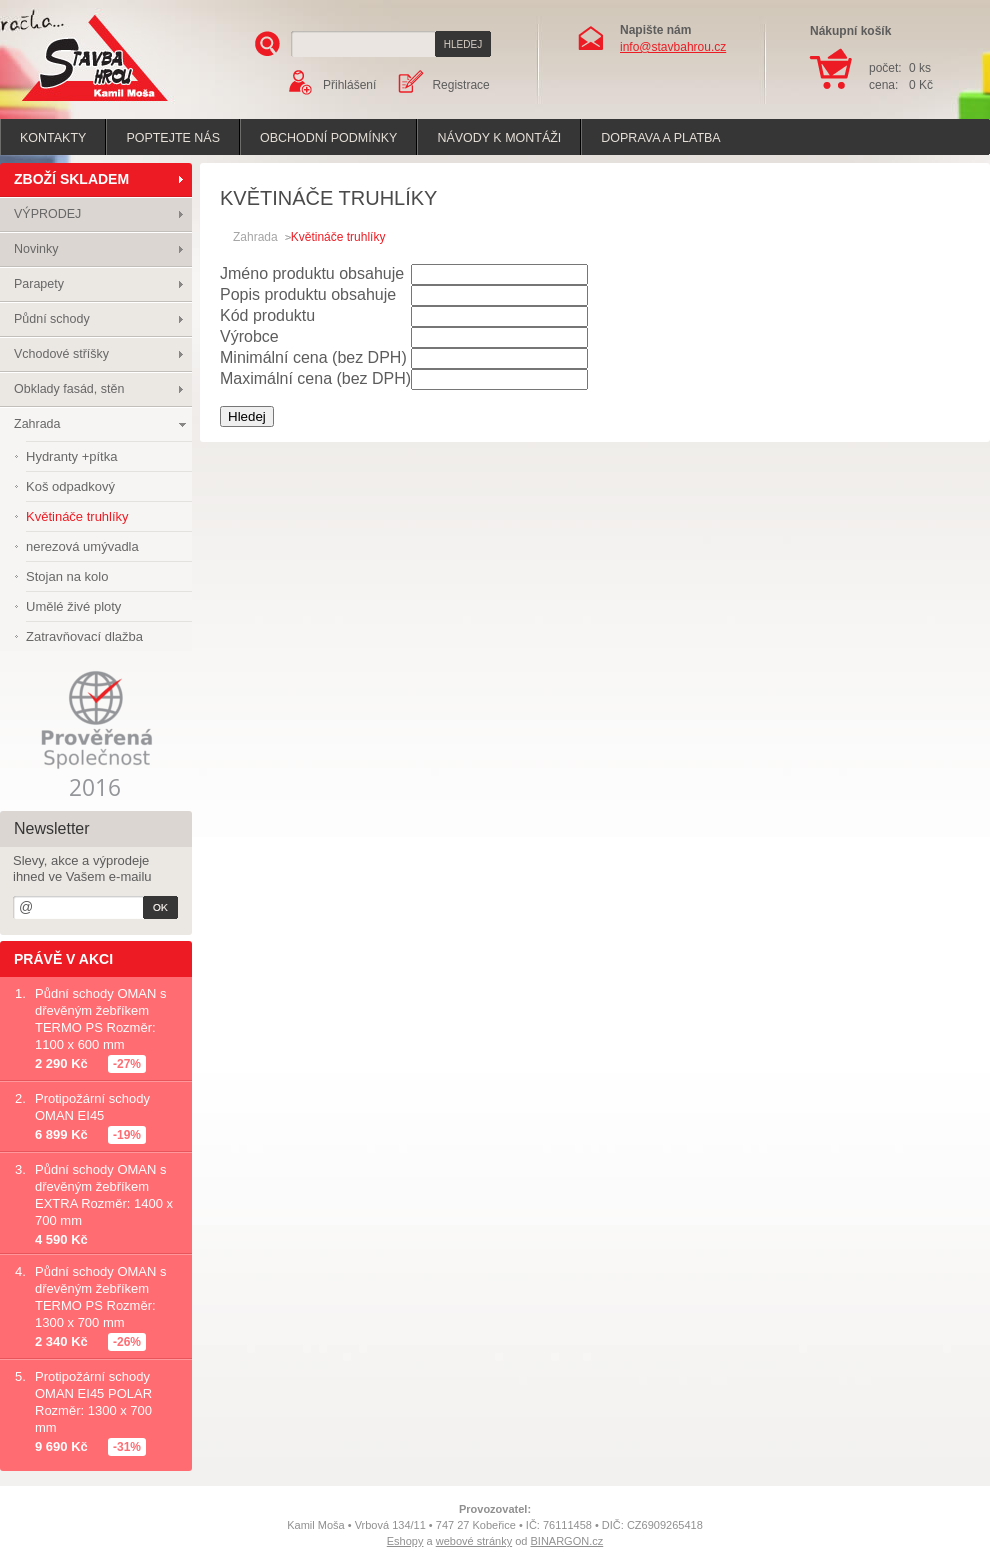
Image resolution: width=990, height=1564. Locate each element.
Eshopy (405, 1541)
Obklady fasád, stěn (69, 389)
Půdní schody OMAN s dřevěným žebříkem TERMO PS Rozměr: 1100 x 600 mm (101, 1019)
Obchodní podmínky (328, 138)
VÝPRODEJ (47, 214)
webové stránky (474, 1541)
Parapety (39, 284)
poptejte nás (173, 138)
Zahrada (37, 424)
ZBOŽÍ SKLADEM (71, 179)
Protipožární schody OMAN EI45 (92, 1107)
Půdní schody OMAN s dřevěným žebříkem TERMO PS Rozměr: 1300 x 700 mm (101, 1297)
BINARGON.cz (567, 1541)
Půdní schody (52, 319)
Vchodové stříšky (61, 354)
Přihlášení (349, 85)
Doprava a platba (660, 138)
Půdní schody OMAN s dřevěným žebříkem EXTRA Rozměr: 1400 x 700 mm (104, 1195)
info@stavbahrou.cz (673, 47)
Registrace (460, 85)
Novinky (36, 249)
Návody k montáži (499, 138)
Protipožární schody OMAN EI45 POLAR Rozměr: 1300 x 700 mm (93, 1402)
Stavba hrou (64, 103)
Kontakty (53, 138)
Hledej (247, 416)
